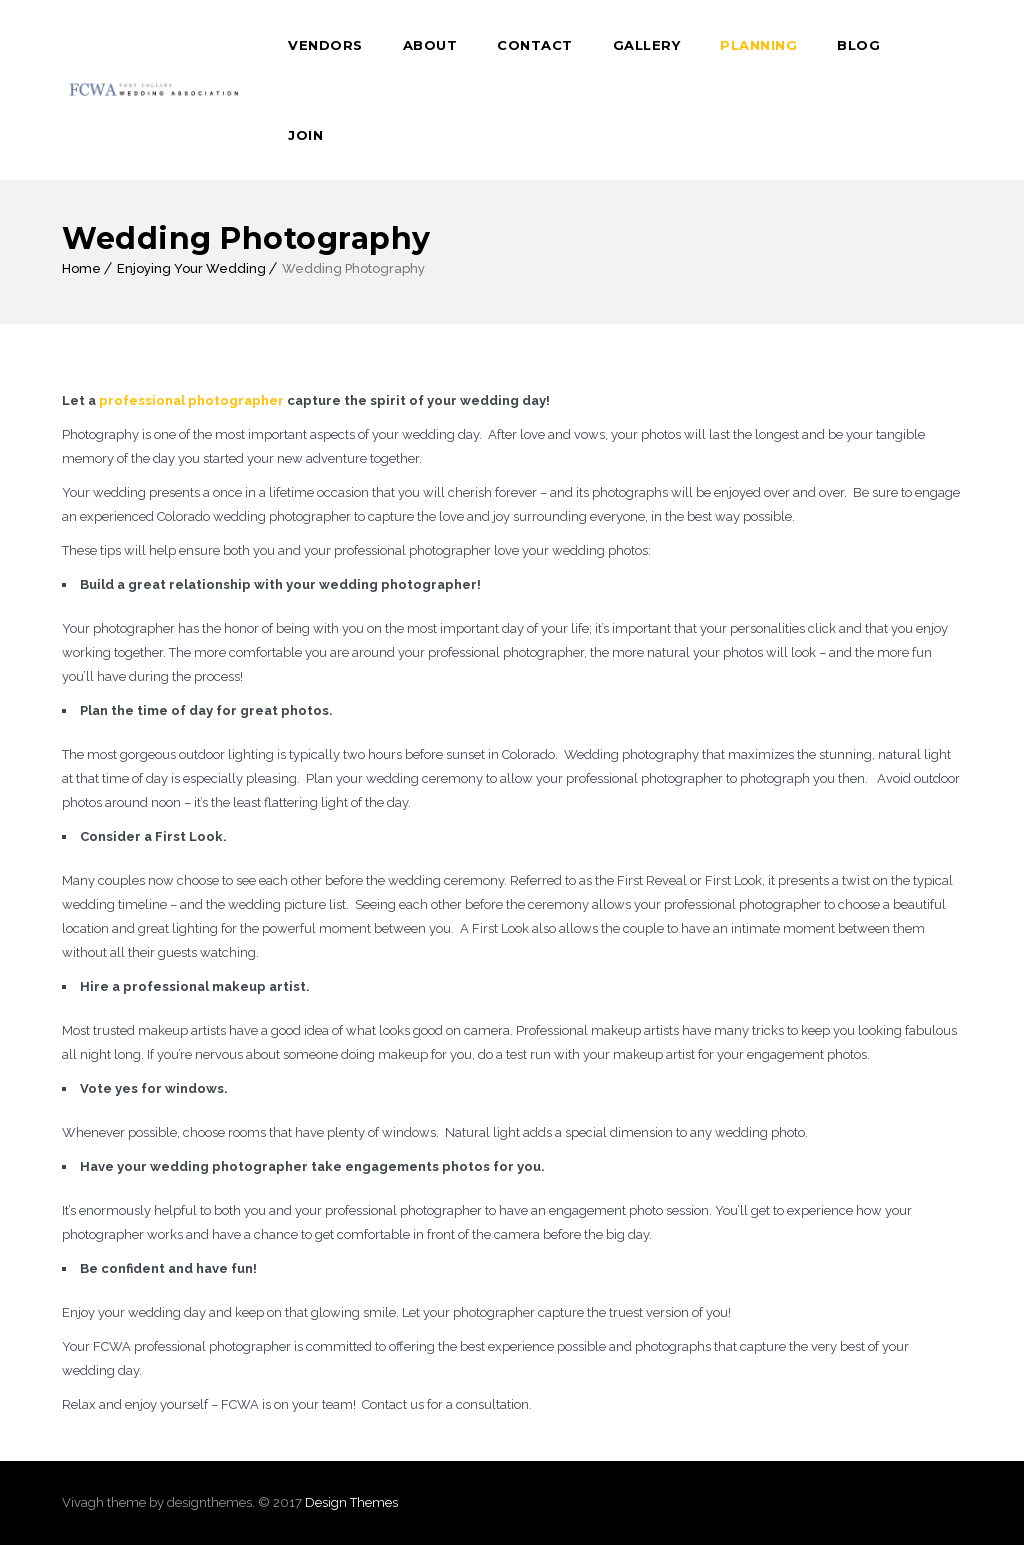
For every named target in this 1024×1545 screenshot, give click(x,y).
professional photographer (191, 400)
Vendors (325, 45)
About (430, 45)
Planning (758, 45)
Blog (858, 45)
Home (81, 268)
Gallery (647, 45)
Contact (535, 45)
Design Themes (351, 1502)
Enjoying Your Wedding (191, 268)
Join (305, 135)
